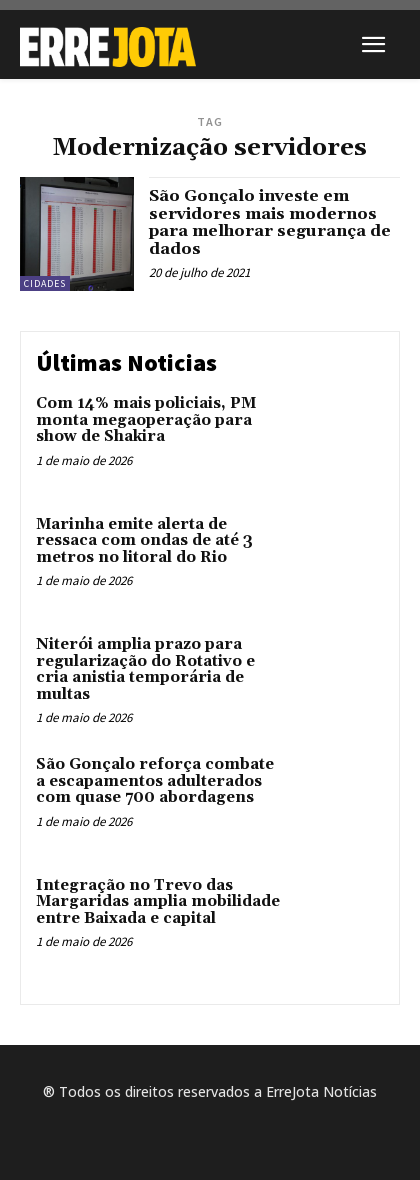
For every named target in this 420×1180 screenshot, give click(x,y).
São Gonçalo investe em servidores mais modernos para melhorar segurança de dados (270, 222)
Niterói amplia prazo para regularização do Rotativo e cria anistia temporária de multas (145, 669)
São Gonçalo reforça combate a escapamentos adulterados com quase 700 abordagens (155, 781)
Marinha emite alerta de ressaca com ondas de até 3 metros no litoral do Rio (144, 541)
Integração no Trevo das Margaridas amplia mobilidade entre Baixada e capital (158, 902)
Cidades (45, 283)
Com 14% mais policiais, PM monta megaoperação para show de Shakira (146, 420)
